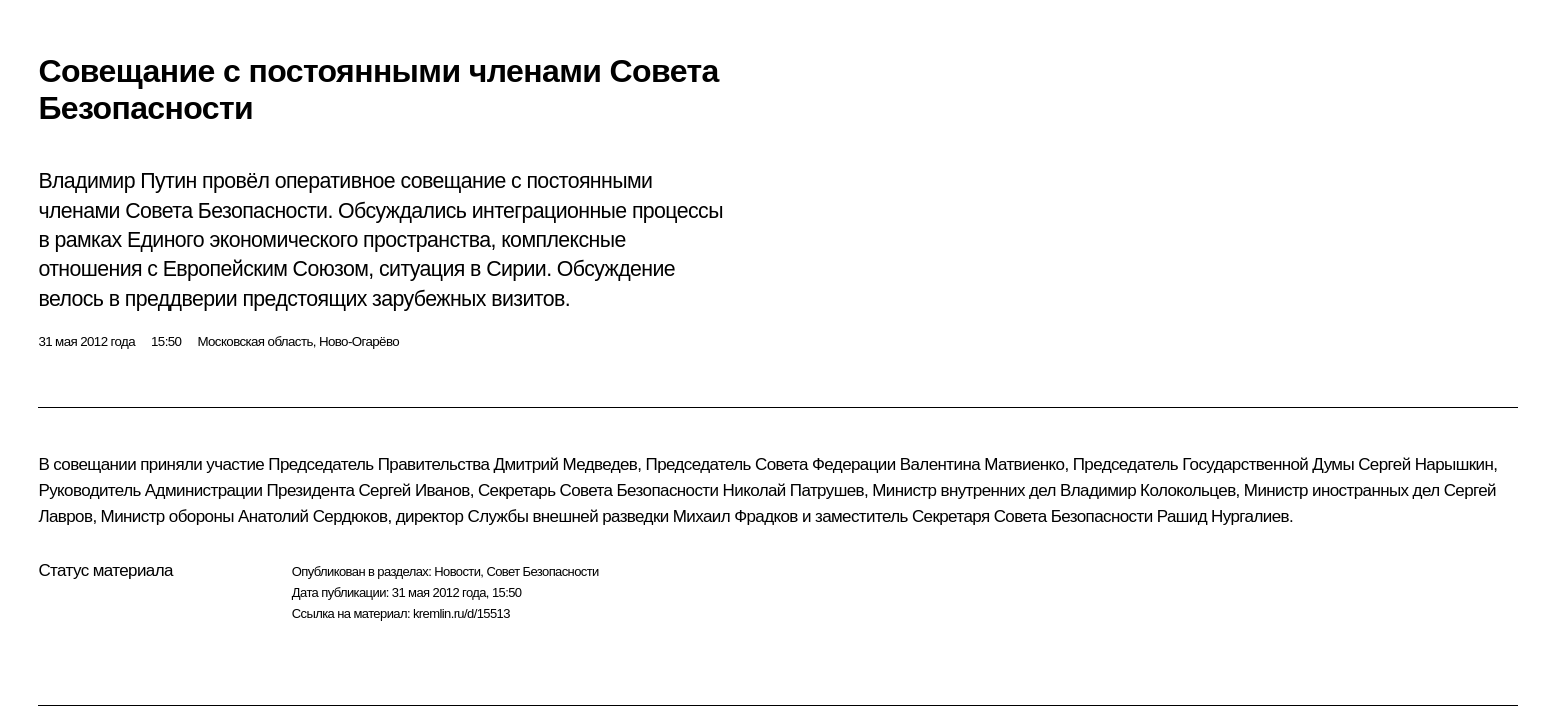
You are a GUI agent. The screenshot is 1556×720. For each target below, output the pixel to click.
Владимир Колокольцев (1148, 490)
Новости (457, 571)
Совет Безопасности (542, 571)
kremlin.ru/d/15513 (461, 613)
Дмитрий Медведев (566, 464)
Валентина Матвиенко (982, 464)
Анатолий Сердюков (313, 516)
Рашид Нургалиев (1223, 516)
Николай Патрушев (793, 490)
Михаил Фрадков (735, 516)
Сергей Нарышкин (1425, 464)
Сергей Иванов (413, 490)
